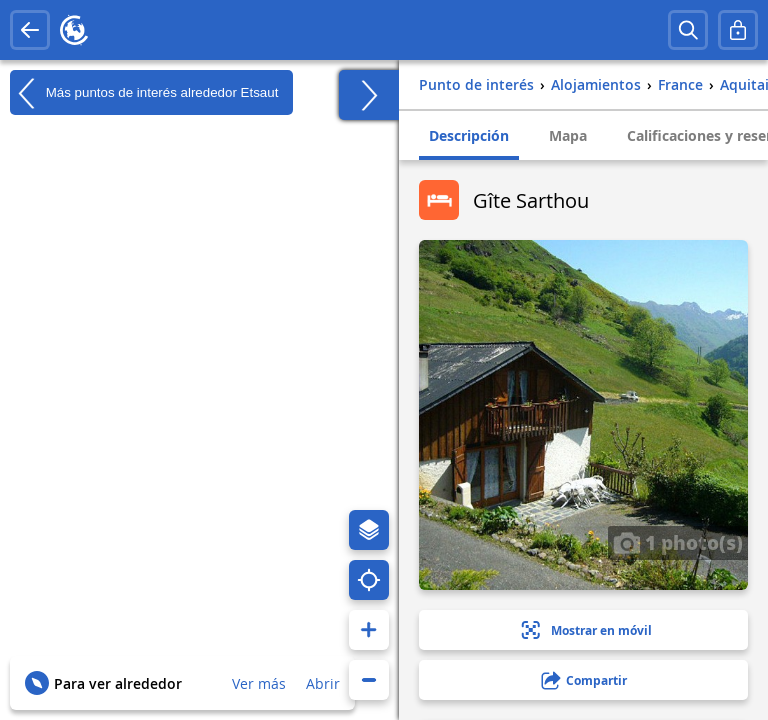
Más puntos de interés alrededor (144, 93)
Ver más (259, 683)
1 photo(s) (678, 542)
